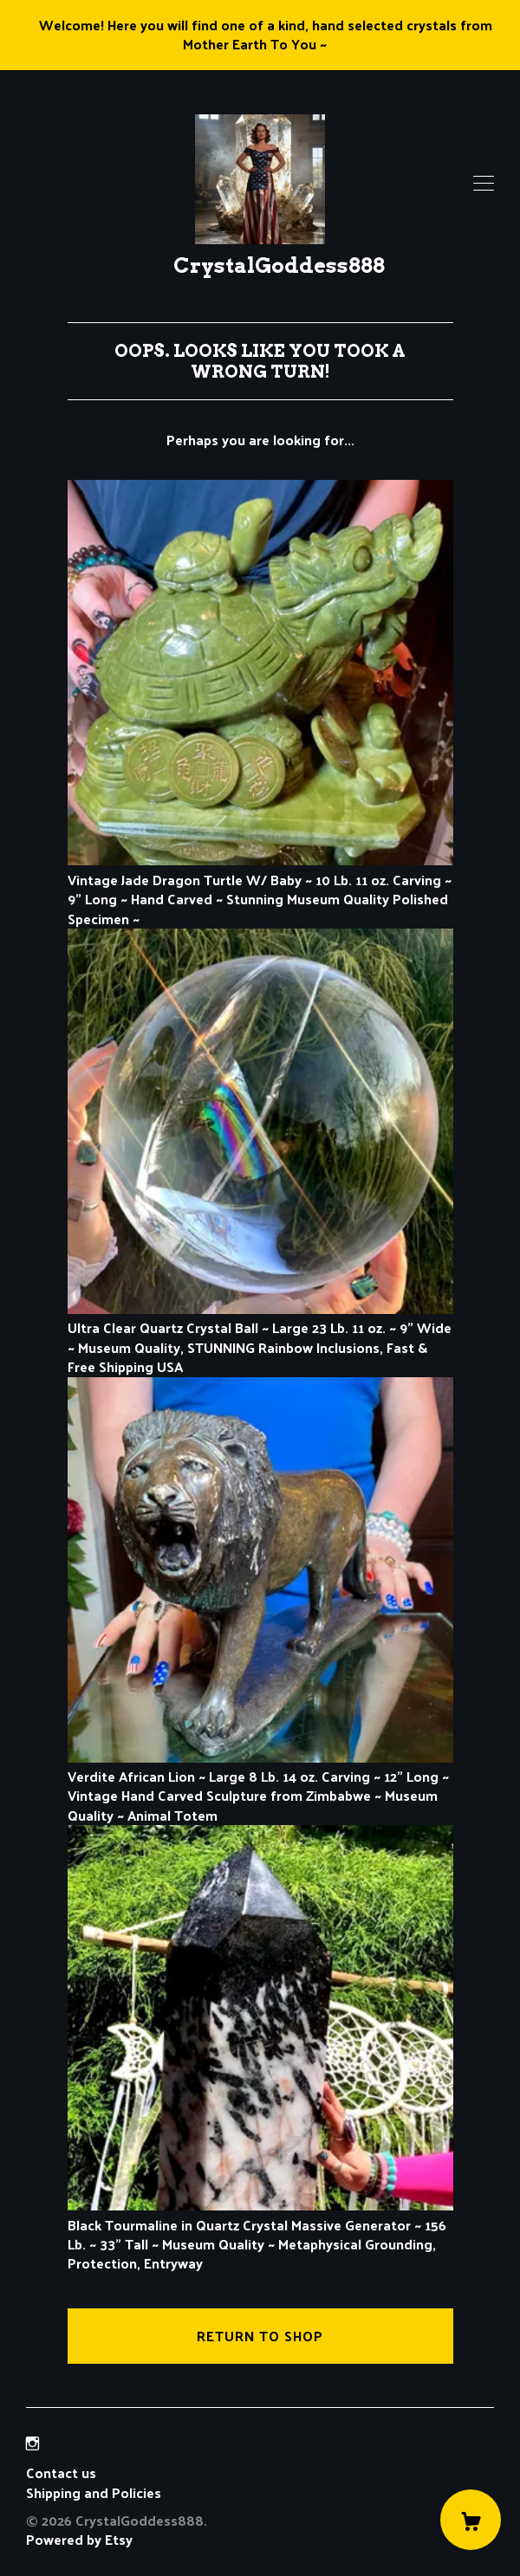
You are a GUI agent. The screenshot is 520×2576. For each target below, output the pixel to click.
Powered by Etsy (79, 2539)
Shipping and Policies (93, 2492)
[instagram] (32, 2443)
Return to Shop (260, 2335)
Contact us (61, 2472)
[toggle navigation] (483, 183)
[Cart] (470, 2519)
